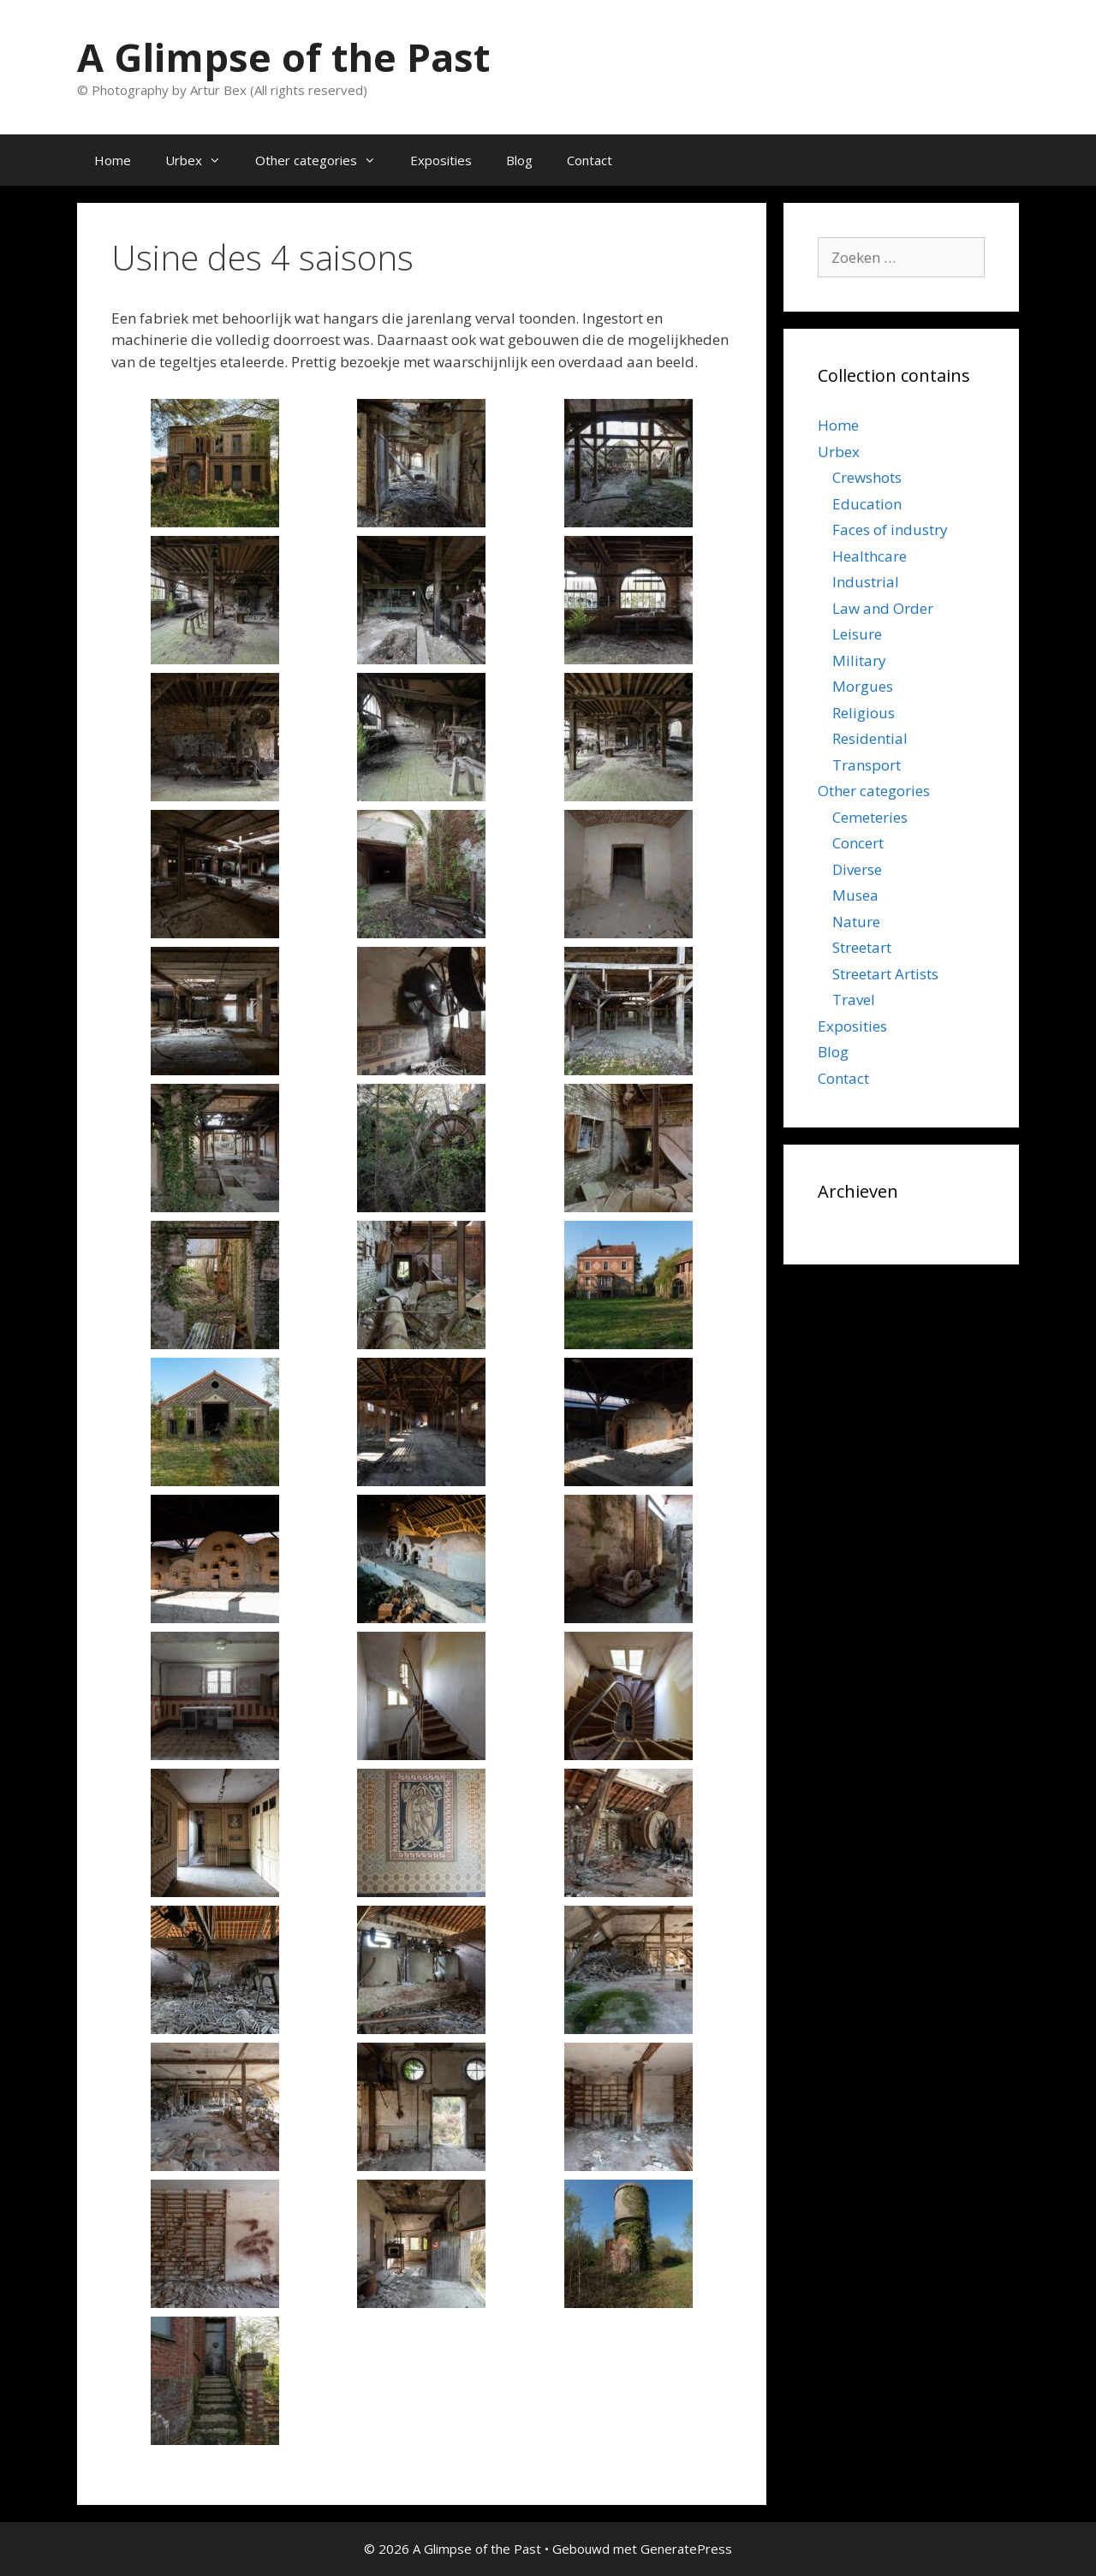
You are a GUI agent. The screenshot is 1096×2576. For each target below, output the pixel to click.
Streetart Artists (885, 974)
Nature (856, 921)
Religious (863, 713)
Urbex (201, 160)
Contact (589, 160)
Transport (866, 765)
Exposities (441, 160)
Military (859, 660)
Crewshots (867, 477)
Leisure (857, 634)
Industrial (865, 582)
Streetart (861, 947)
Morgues (862, 686)
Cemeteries (870, 817)
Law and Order (882, 608)
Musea (855, 895)
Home (112, 160)
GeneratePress (686, 2548)
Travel (853, 999)
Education (867, 504)
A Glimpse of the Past (283, 57)
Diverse (857, 869)
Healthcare (869, 556)
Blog (519, 160)
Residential (870, 738)
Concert (858, 843)
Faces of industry (890, 529)
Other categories (324, 160)
